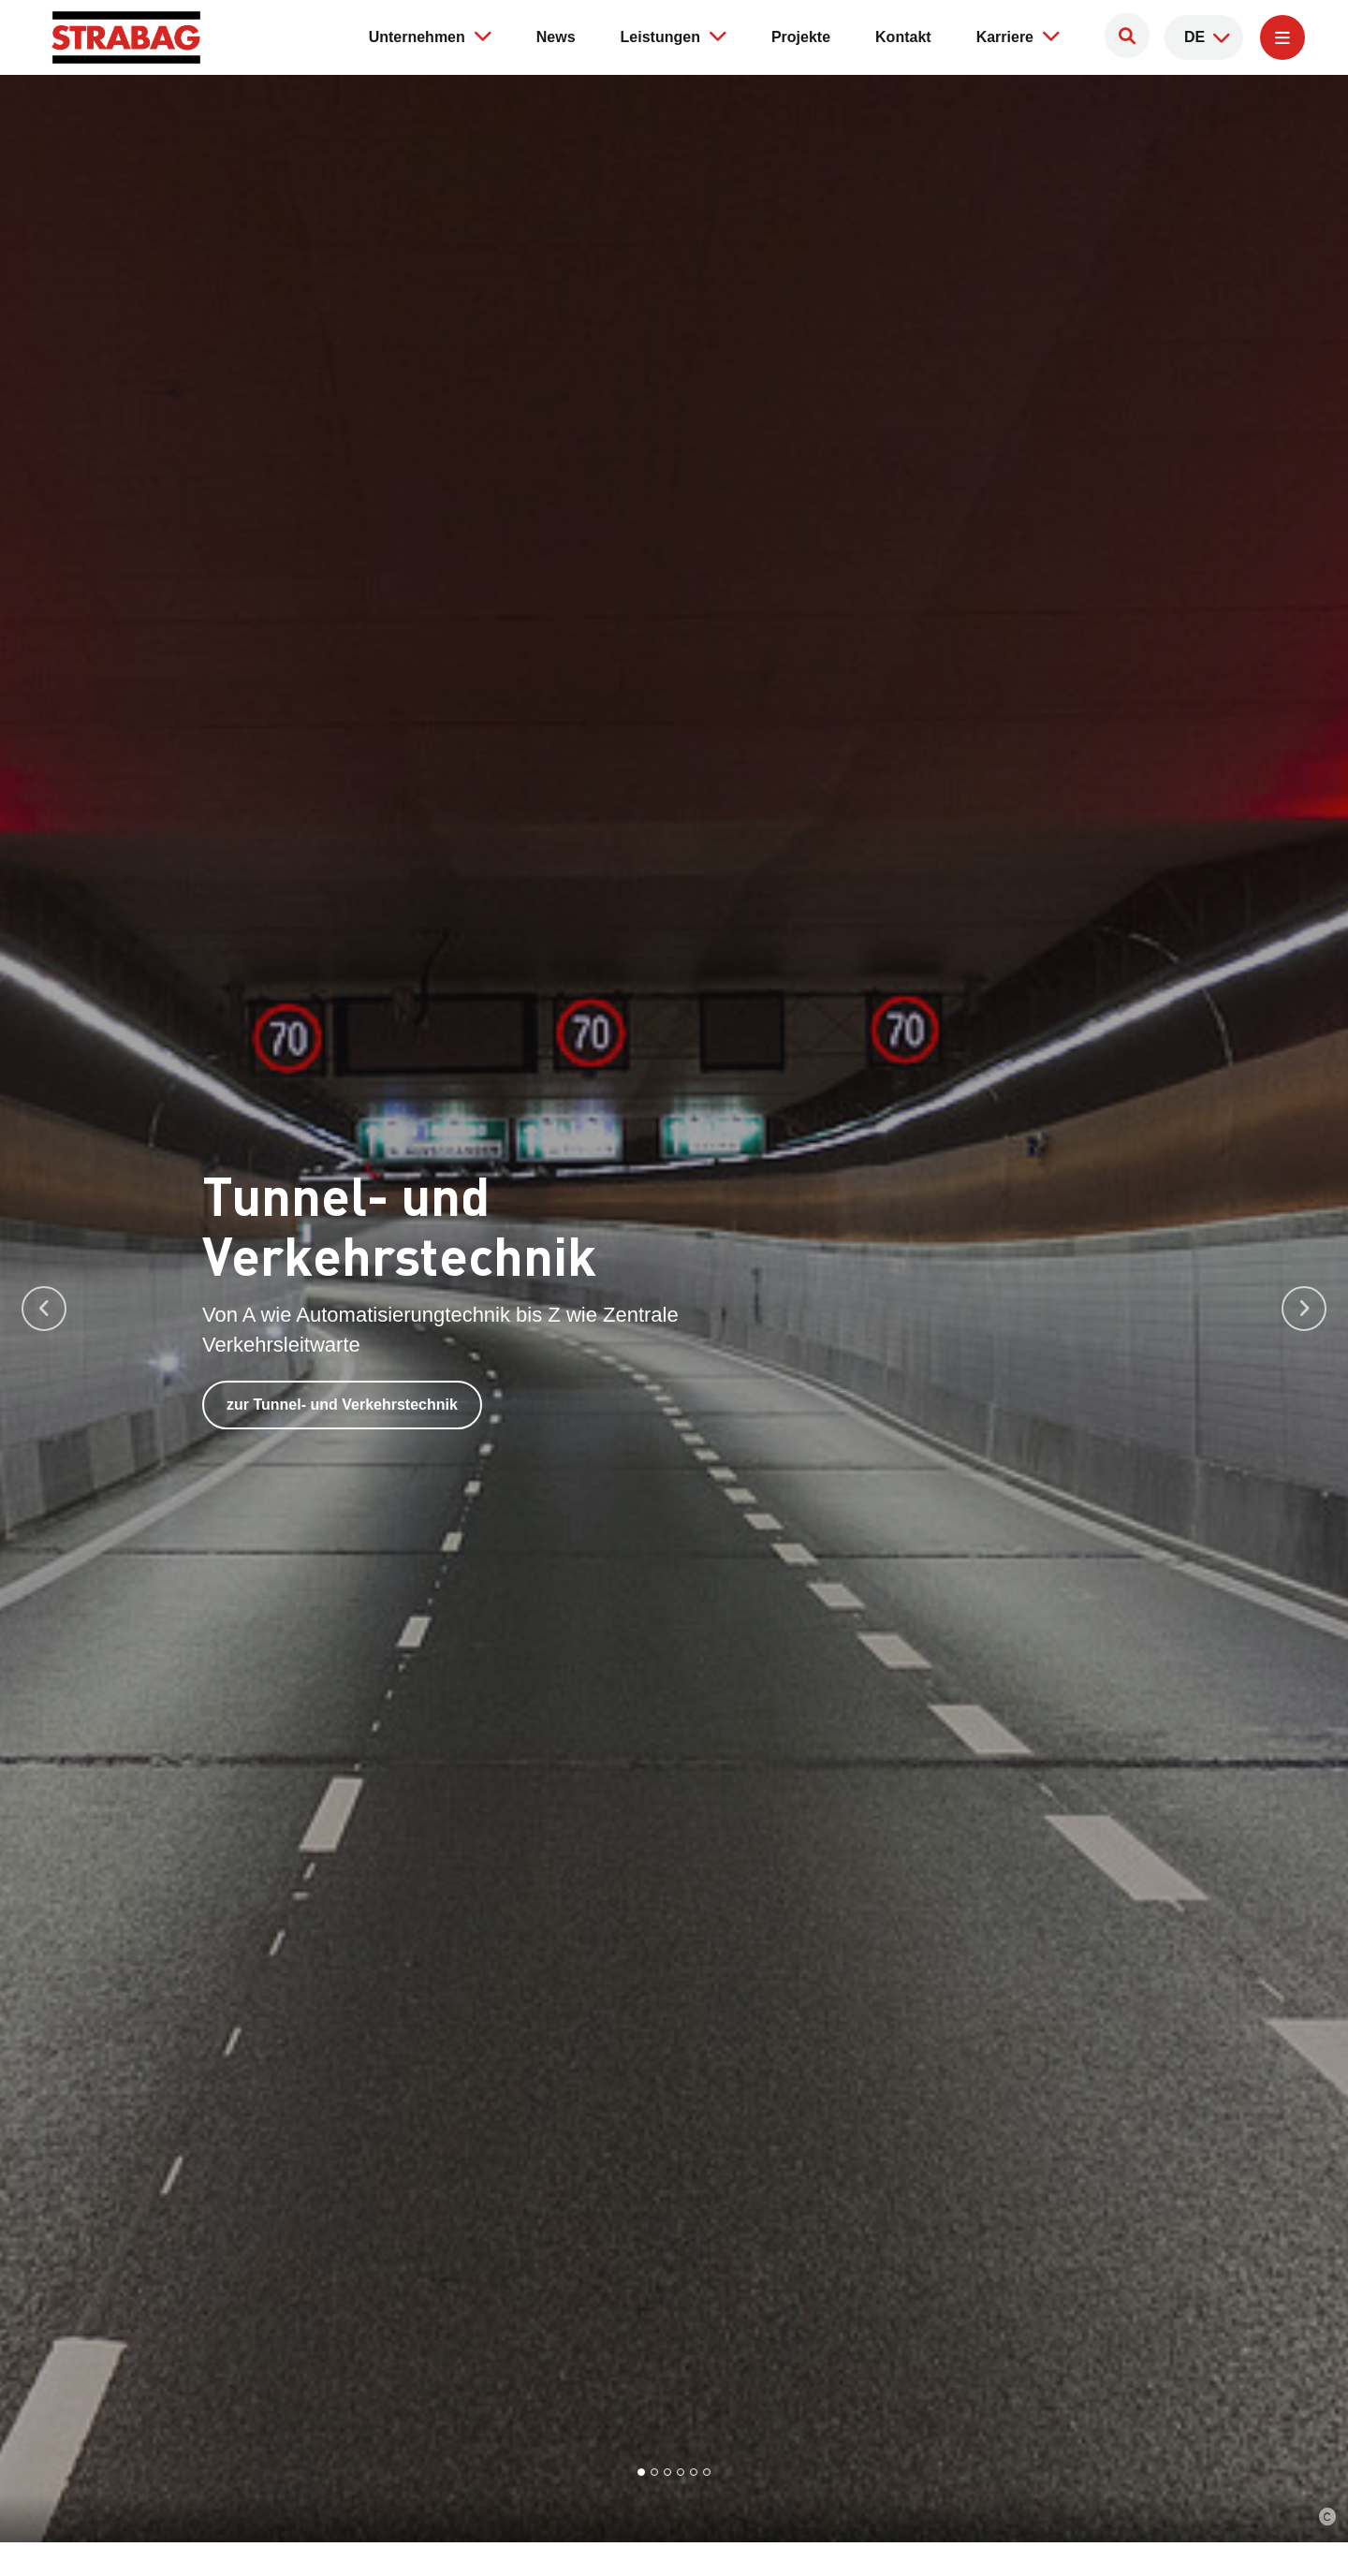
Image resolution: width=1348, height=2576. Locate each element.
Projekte (800, 37)
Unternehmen (430, 35)
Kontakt (903, 37)
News (556, 37)
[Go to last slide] (44, 1308)
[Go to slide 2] (654, 2472)
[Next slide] (1304, 1308)
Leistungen (673, 35)
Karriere (1018, 35)
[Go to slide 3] (667, 2472)
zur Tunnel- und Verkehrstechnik (342, 1411)
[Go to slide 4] (680, 2472)
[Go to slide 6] (707, 2472)
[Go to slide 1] (641, 2472)
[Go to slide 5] (693, 2472)
